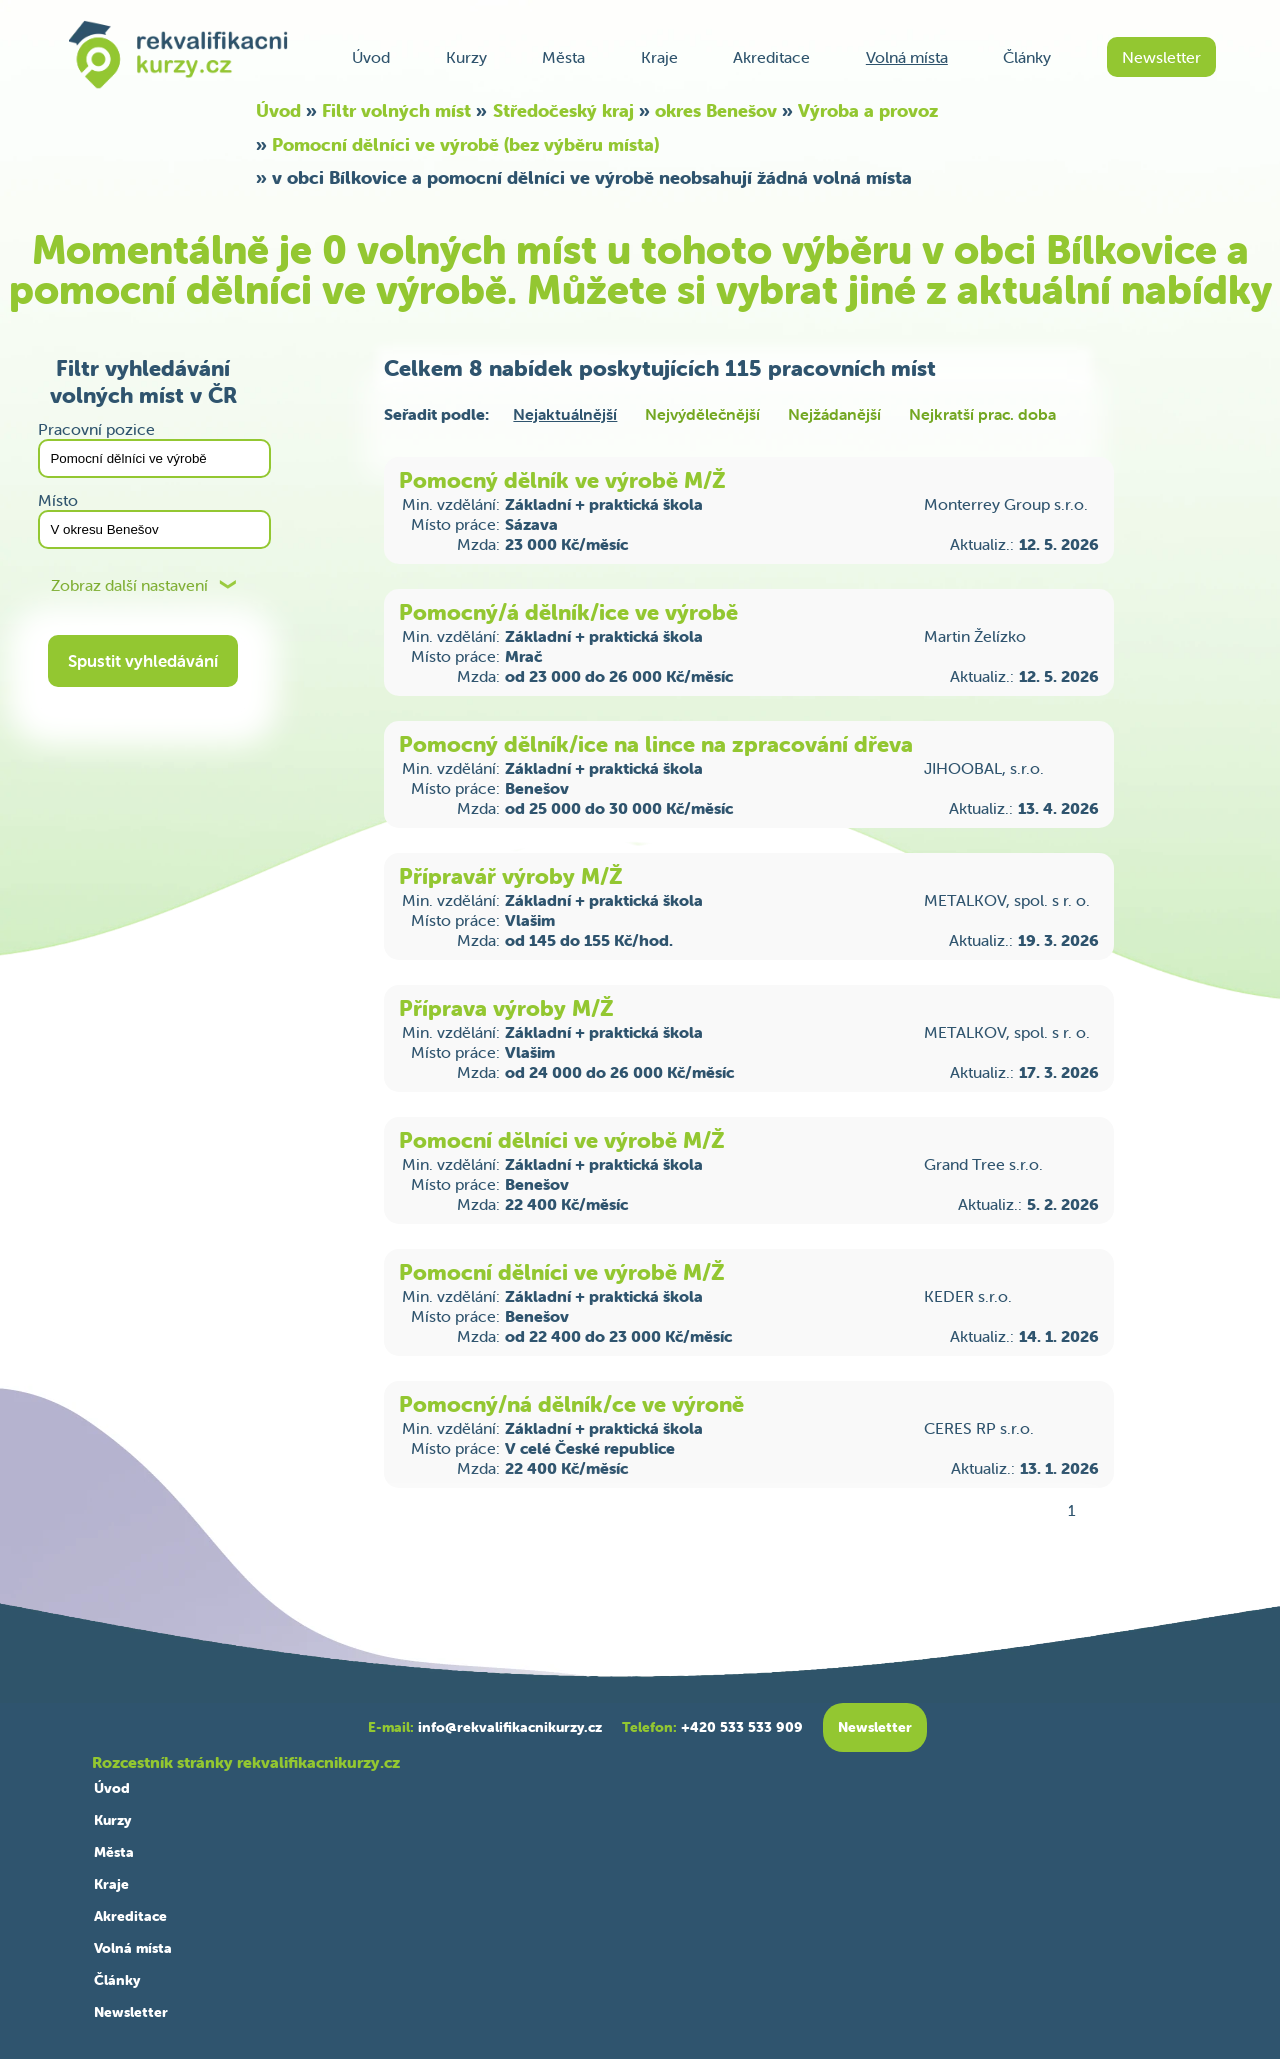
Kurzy (466, 57)
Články (1027, 57)
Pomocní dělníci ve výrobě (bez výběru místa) (465, 144)
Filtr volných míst (396, 110)
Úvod (371, 57)
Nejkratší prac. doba (982, 414)
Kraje (659, 57)
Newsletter (1161, 57)
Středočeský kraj (563, 110)
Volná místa (907, 57)
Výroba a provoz (868, 110)
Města (563, 57)
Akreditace (771, 57)
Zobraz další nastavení (129, 585)
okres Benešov (716, 110)
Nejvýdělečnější (702, 414)
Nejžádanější (834, 414)
